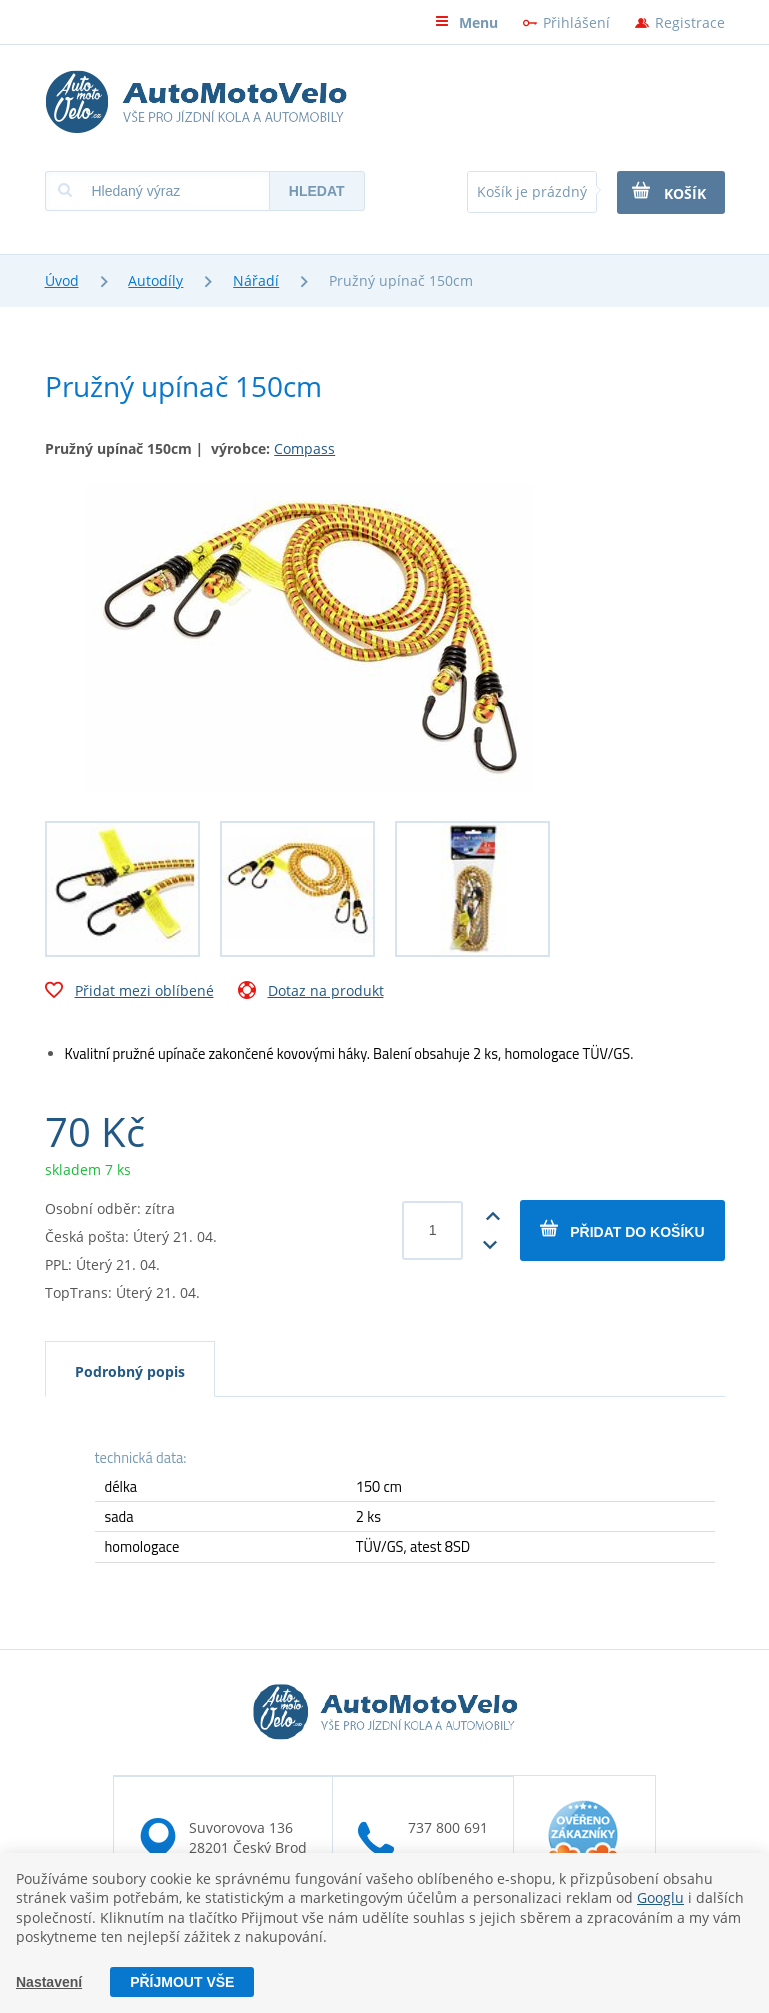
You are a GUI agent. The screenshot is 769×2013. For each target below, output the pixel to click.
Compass (304, 448)
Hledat (317, 191)
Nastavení (49, 1982)
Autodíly (155, 280)
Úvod (62, 280)
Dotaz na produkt (311, 993)
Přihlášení (576, 22)
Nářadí (256, 280)
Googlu (660, 1897)
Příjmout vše (182, 1982)
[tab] (130, 1369)
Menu (466, 22)
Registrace (690, 22)
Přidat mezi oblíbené (129, 993)
